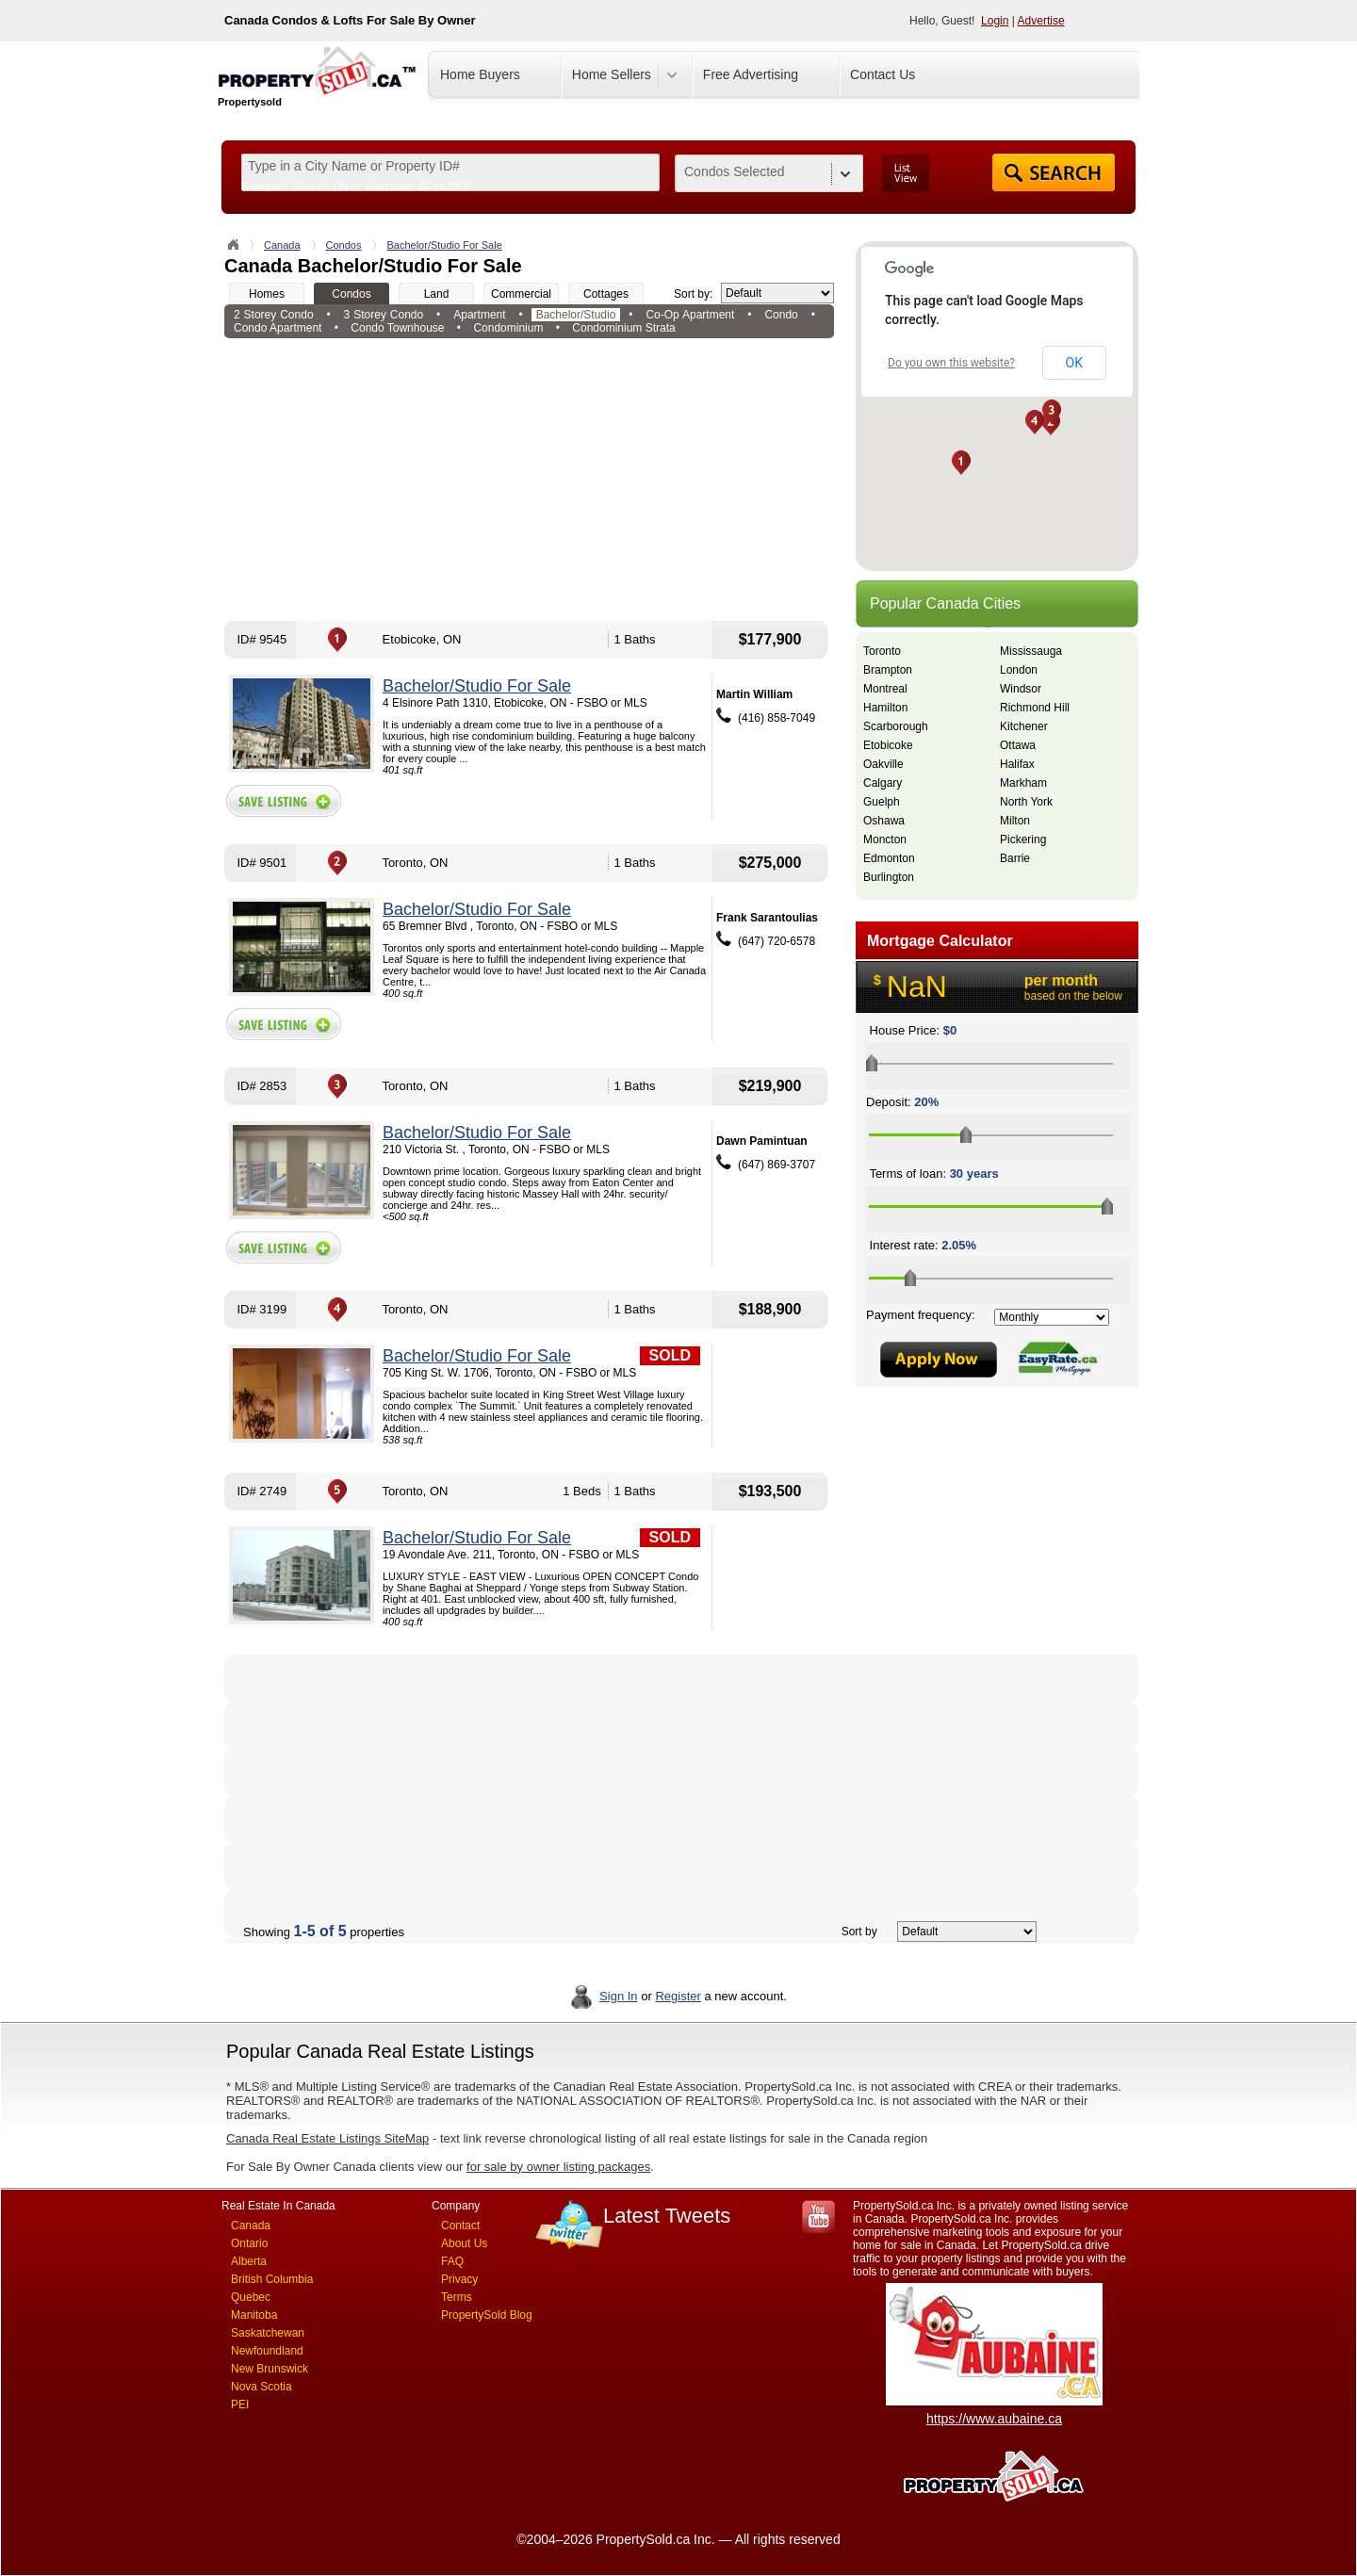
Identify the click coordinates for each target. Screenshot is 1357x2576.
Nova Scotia (261, 2386)
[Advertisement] (529, 479)
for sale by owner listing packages (558, 2167)
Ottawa (1018, 745)
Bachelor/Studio (576, 314)
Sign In (618, 1996)
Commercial (521, 294)
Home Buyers (480, 74)
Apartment (479, 314)
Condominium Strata (623, 327)
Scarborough (895, 726)
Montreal (885, 688)
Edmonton (889, 858)
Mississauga (1031, 651)
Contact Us (882, 74)
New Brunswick (269, 2368)
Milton (1015, 820)
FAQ (452, 2261)
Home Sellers (611, 74)
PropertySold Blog (486, 2315)
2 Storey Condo (274, 314)
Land (437, 294)
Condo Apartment (277, 327)
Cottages (606, 294)
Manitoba (254, 2315)
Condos (344, 245)
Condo (780, 314)
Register (677, 1996)
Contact (460, 2225)
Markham (1023, 783)
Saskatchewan (267, 2333)
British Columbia (272, 2279)
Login (994, 20)
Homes (267, 294)
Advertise (1041, 20)
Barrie (1015, 858)
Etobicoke (888, 745)
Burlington (888, 877)
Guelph (881, 801)
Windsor (1020, 688)
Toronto (882, 651)
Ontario (249, 2243)
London (1019, 670)
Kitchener (1024, 726)
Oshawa (884, 820)
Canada (282, 245)
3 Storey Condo (384, 314)
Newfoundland (267, 2350)
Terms (456, 2297)
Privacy (459, 2279)
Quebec (250, 2297)
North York (1026, 801)
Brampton (887, 670)
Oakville (883, 764)
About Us (464, 2243)
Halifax (1017, 764)
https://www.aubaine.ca (994, 2418)
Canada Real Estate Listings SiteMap (327, 2138)
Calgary (882, 783)
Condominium (508, 327)
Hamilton (885, 707)
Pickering (1023, 839)
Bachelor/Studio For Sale (443, 245)
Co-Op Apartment (690, 314)
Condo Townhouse (397, 327)
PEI (240, 2404)
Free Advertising (750, 74)
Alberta (249, 2261)
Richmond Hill (1035, 707)
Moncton (885, 839)
